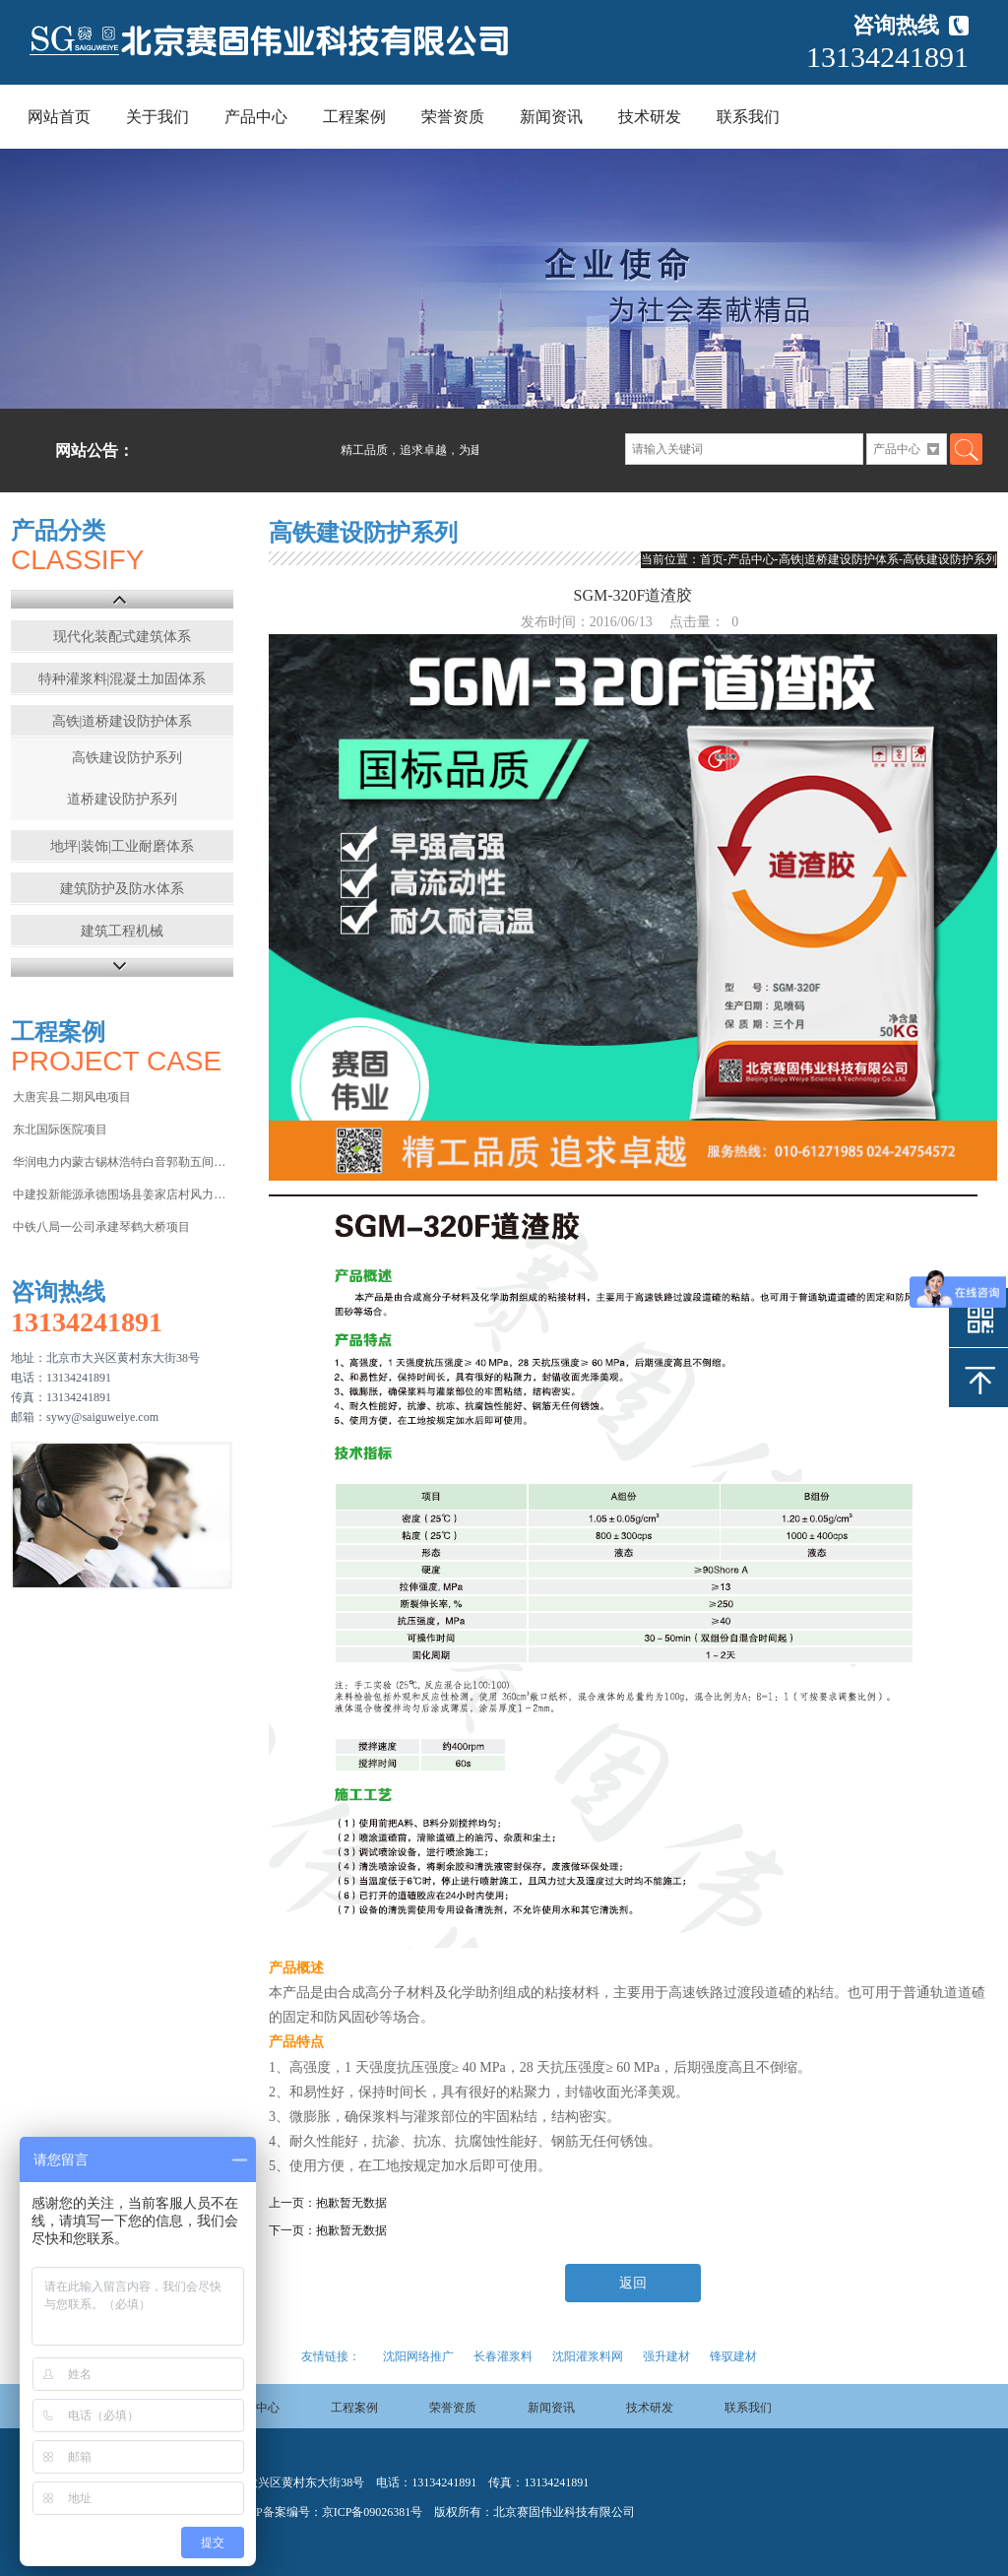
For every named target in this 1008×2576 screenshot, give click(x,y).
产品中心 (255, 116)
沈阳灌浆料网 (587, 2356)
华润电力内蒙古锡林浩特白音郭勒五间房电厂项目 (121, 1162)
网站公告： (94, 450)
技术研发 (649, 116)
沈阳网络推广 (418, 2356)
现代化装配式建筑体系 (122, 636)
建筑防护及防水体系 (122, 888)
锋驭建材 (733, 2356)
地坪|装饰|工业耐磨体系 (122, 846)
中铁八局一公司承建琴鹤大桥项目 (101, 1227)
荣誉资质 (452, 116)
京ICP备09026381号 (372, 2512)
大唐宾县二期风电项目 (72, 1097)
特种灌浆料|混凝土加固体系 (122, 679)
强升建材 (666, 2356)
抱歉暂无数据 (351, 2203)
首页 (712, 559)
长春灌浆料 (503, 2356)
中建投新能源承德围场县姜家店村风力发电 (121, 1194)
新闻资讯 (551, 116)
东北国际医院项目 (60, 1129)
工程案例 (354, 116)
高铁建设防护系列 (127, 757)
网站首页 (59, 116)
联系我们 (748, 116)
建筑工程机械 (122, 931)
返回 (633, 2283)
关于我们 (157, 116)
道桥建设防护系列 (122, 799)
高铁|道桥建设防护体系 (122, 721)
